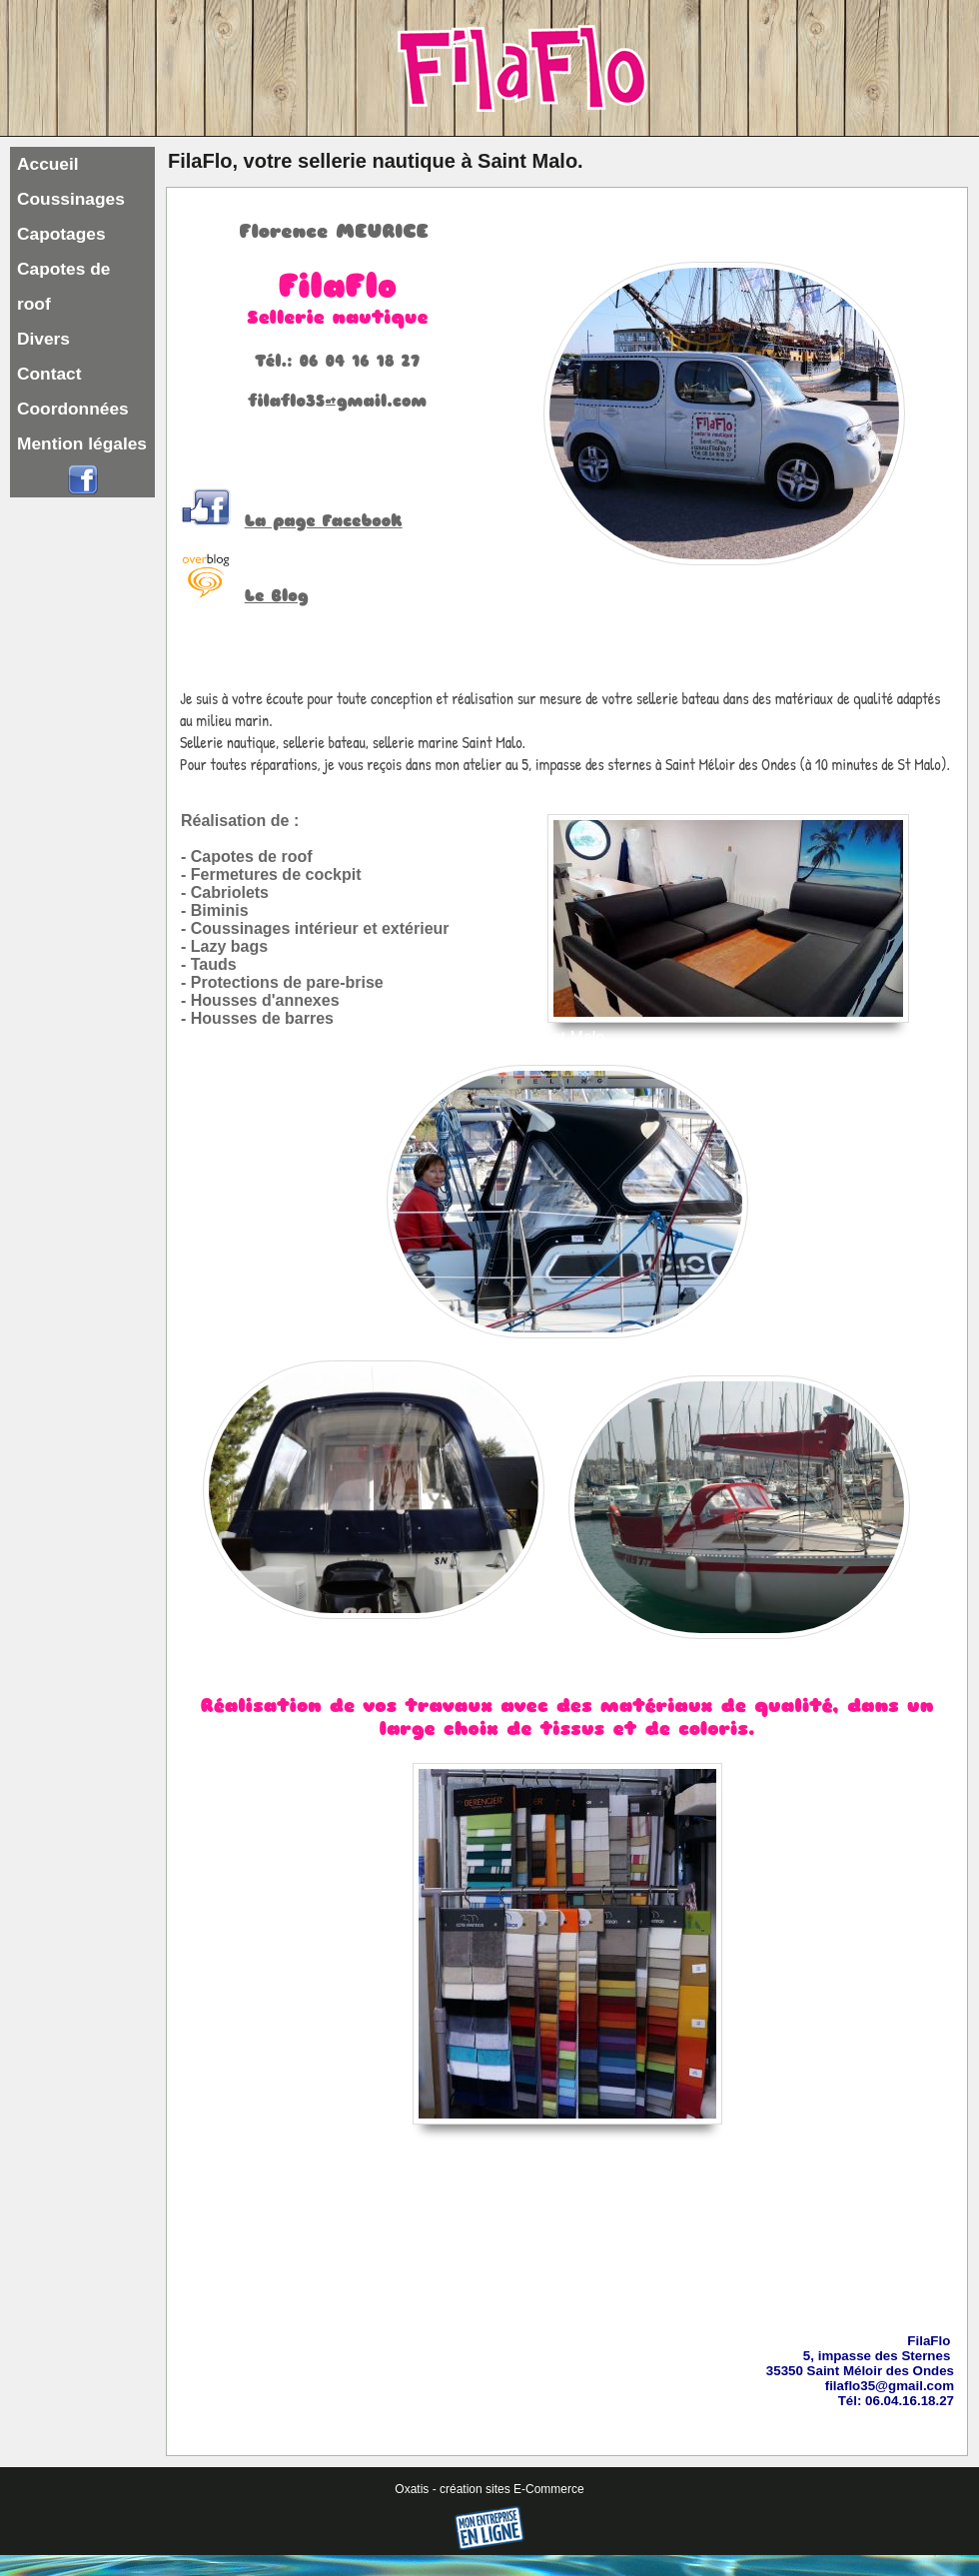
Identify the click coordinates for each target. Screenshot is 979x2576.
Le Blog (277, 596)
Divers (43, 339)
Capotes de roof (63, 286)
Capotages (61, 234)
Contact (49, 374)
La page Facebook (324, 521)
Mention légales (82, 443)
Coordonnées (73, 409)
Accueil (48, 164)
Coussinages (71, 199)
